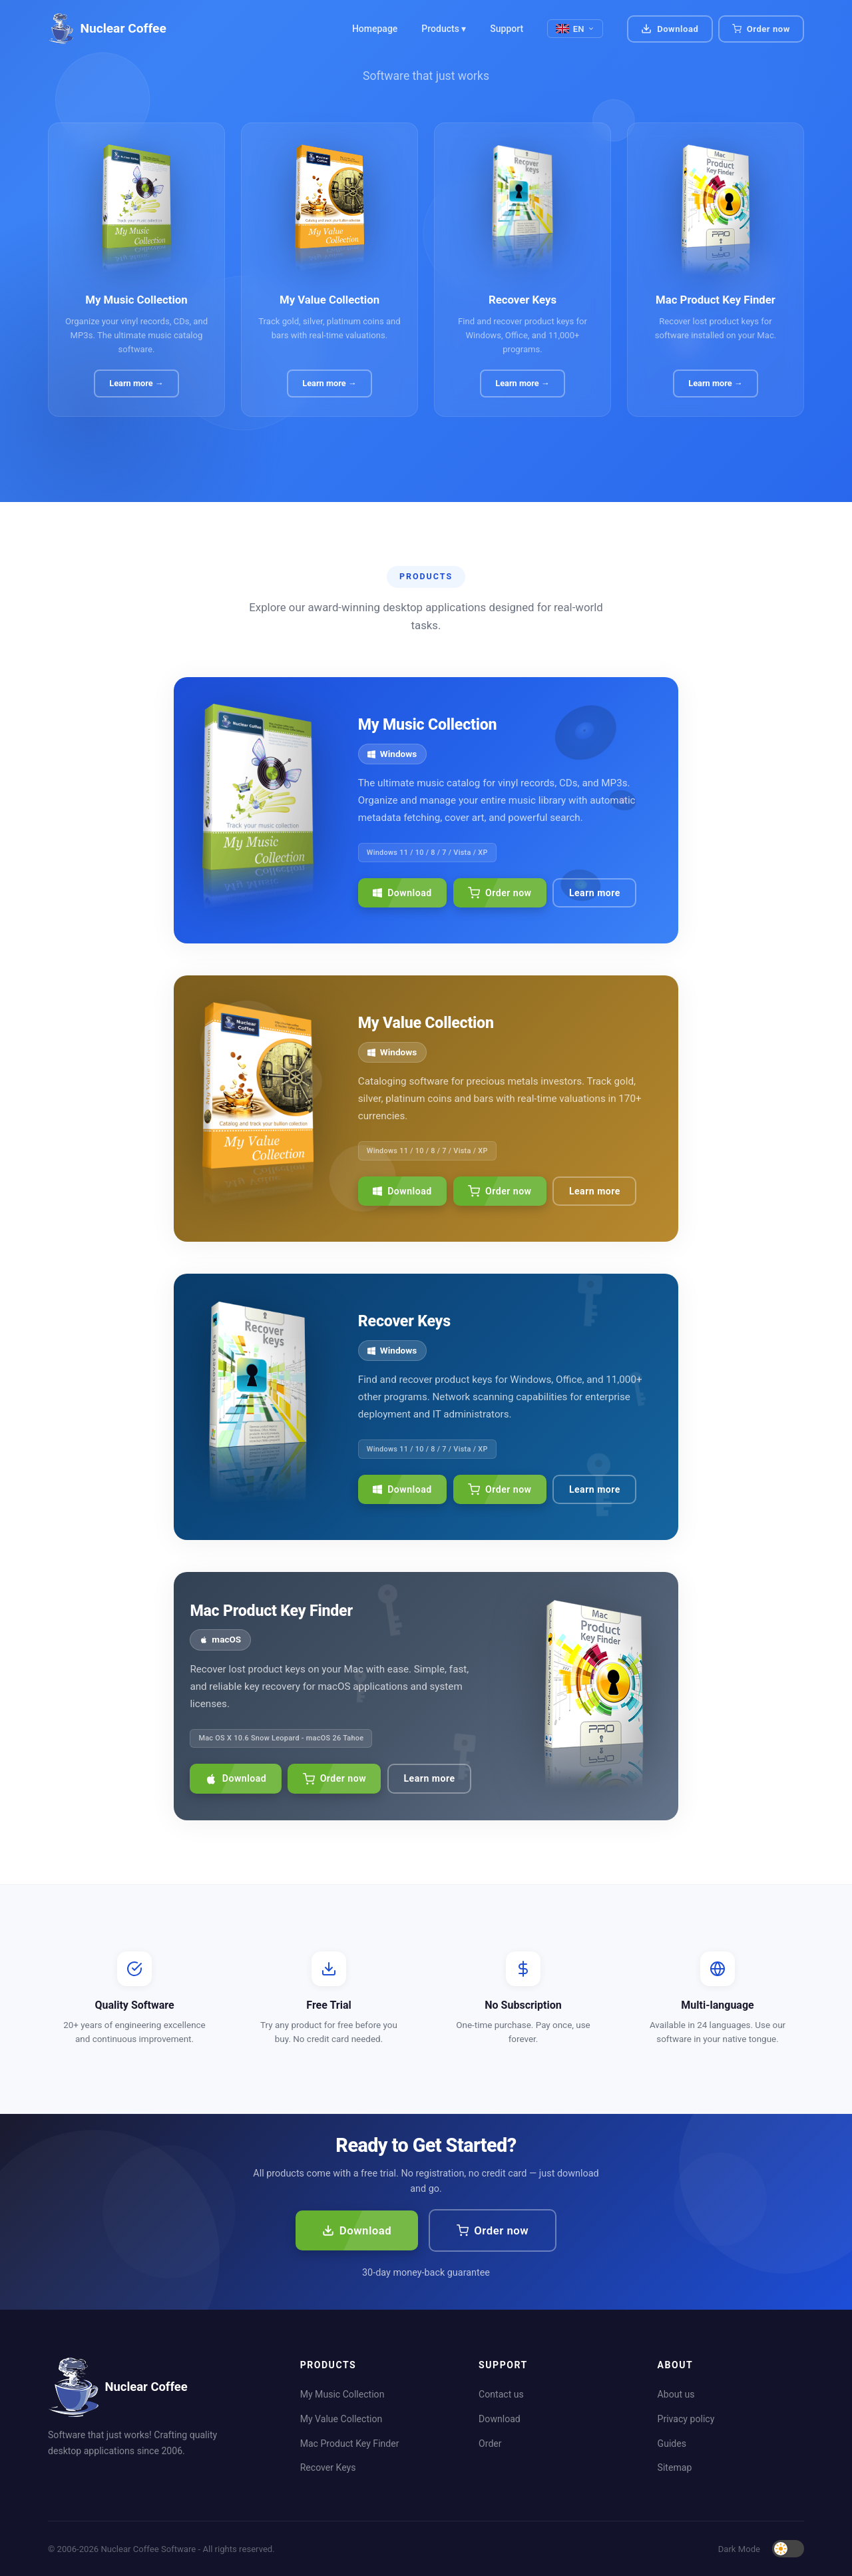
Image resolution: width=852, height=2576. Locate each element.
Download (669, 28)
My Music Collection (342, 2394)
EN (575, 29)
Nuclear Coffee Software (148, 2549)
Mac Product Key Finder (349, 2443)
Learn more (594, 893)
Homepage (374, 28)
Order (490, 2443)
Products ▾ (443, 28)
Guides (672, 2443)
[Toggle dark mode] (788, 2548)
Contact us (501, 2394)
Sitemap (675, 2467)
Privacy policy (686, 2419)
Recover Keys (328, 2467)
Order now (499, 893)
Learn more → (136, 383)
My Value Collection (341, 2419)
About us (676, 2394)
